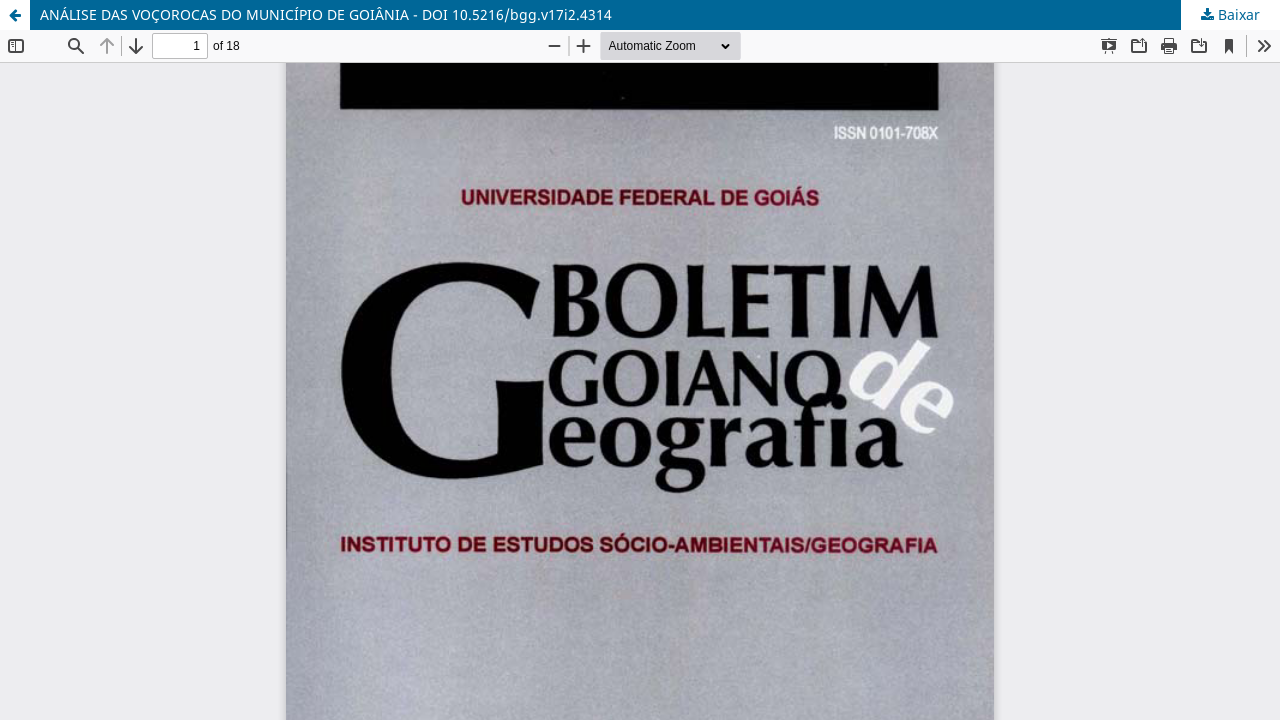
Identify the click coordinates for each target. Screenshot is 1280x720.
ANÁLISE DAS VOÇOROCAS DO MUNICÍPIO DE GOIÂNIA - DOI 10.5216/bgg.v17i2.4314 (326, 14)
